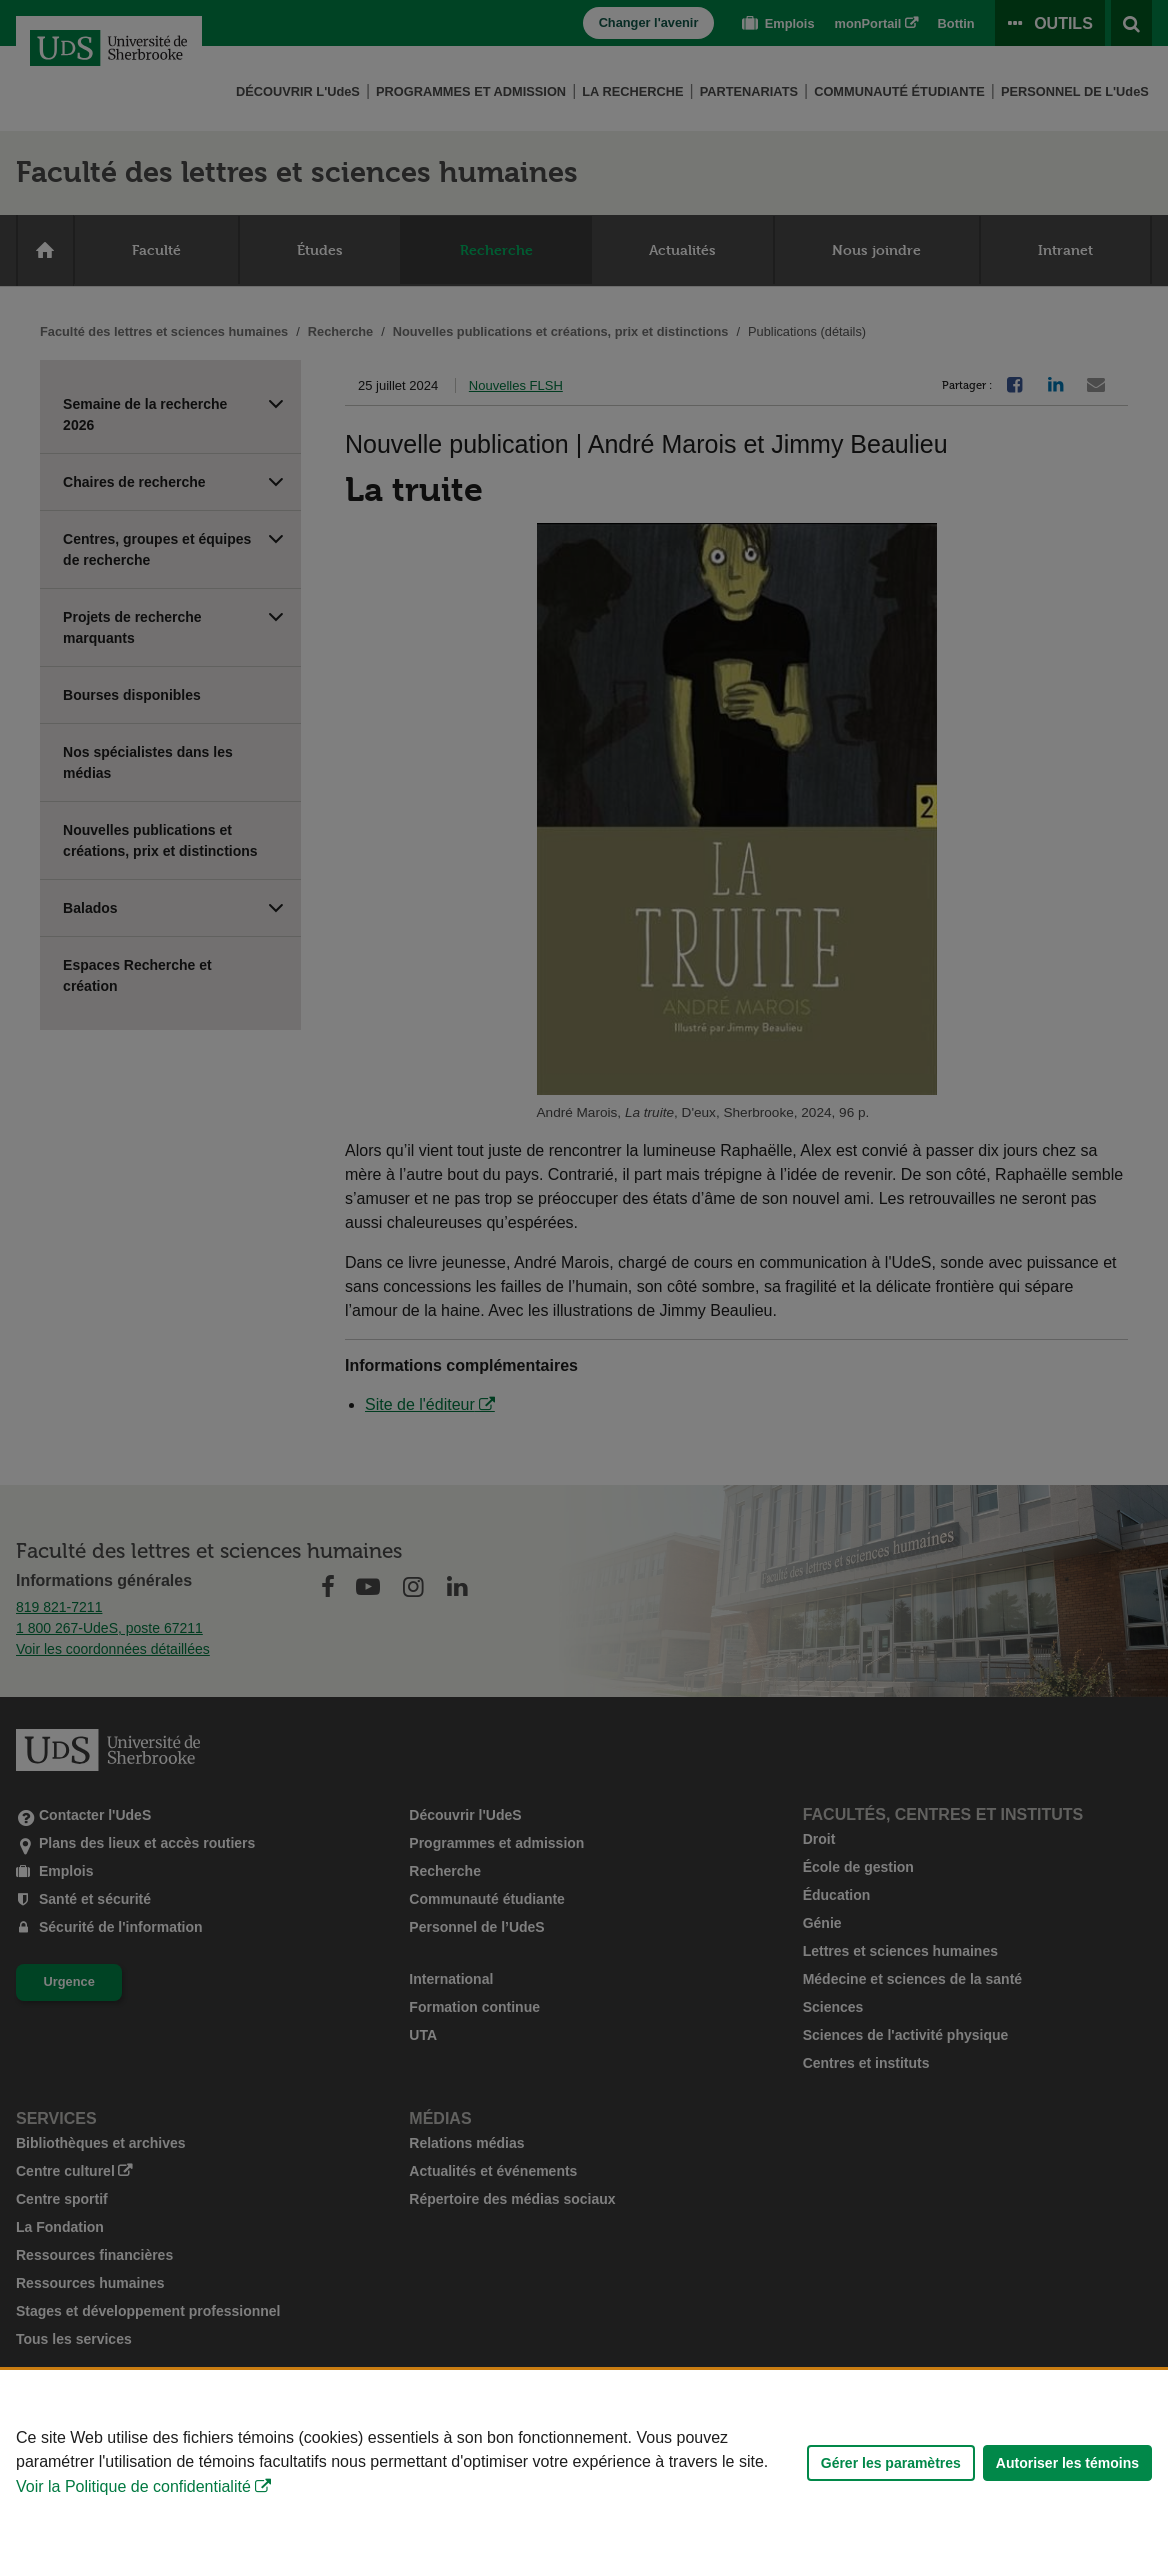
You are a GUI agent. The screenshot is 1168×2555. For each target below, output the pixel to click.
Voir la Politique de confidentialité (133, 2486)
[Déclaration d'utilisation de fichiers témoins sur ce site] (584, 2462)
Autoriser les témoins (1067, 2463)
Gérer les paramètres (891, 2463)
